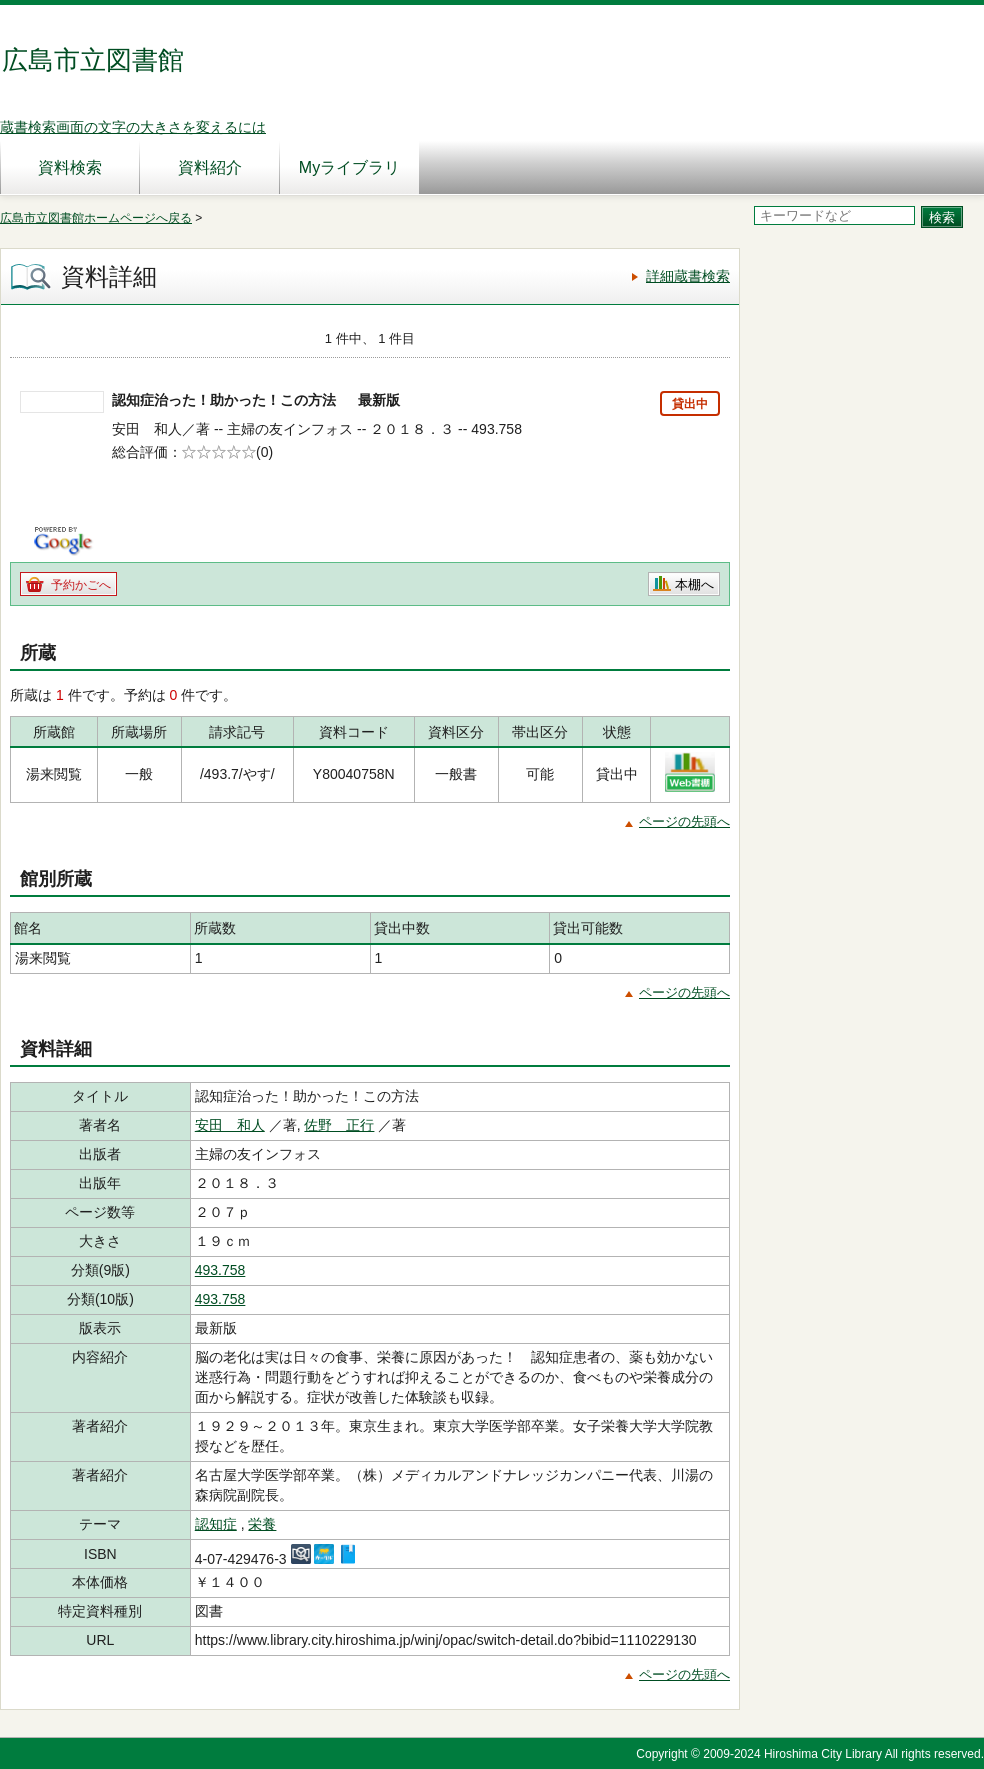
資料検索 (70, 167)
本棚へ (694, 584)
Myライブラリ (349, 167)
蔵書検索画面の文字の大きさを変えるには (133, 127)
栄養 (262, 1524)
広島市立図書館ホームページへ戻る (96, 218)
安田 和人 (230, 1125)
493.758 (220, 1270)
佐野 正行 (339, 1125)
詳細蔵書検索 (688, 276)
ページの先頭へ (684, 821)
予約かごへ (81, 585)
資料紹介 (210, 167)
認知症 (216, 1524)
